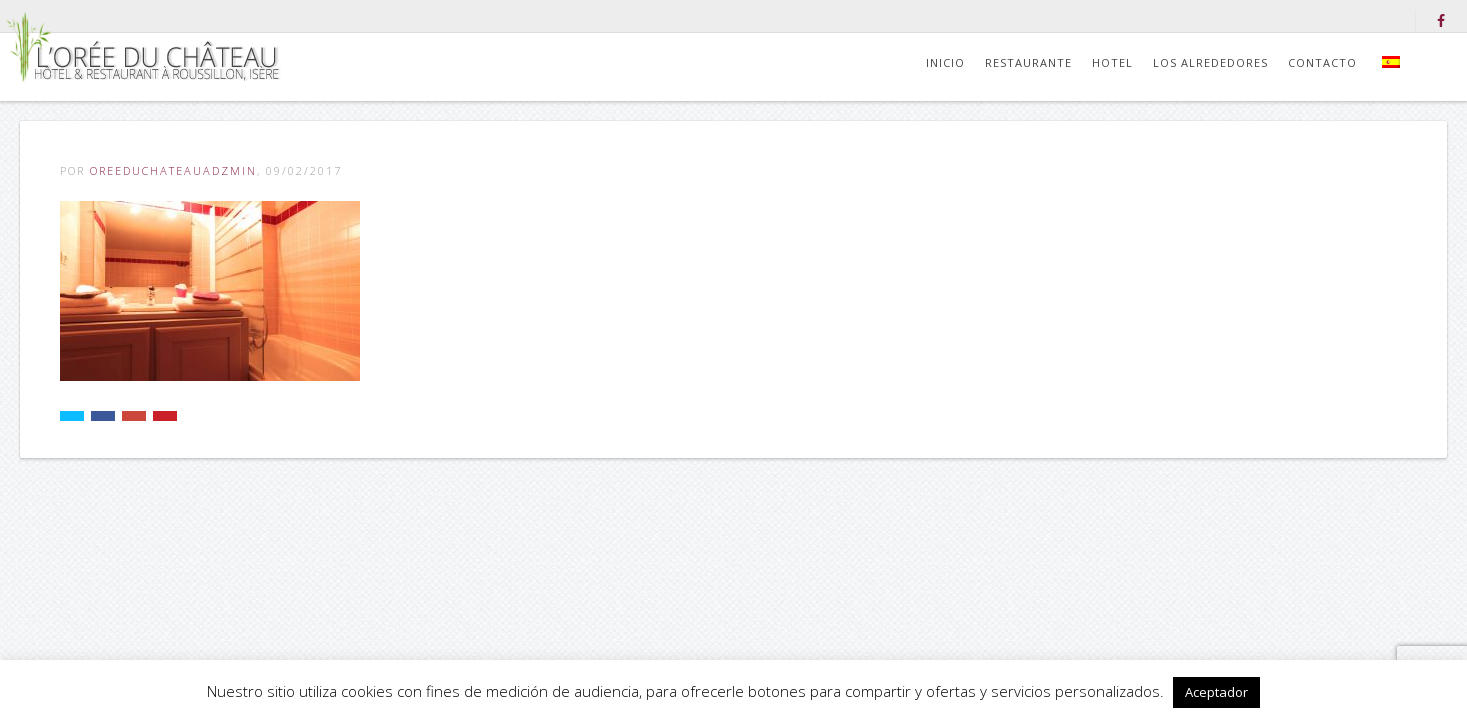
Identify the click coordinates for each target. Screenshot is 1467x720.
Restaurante (1028, 62)
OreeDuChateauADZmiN (173, 170)
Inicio (945, 62)
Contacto (1322, 62)
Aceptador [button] (1216, 692)
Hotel (1112, 62)
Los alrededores (1210, 62)
